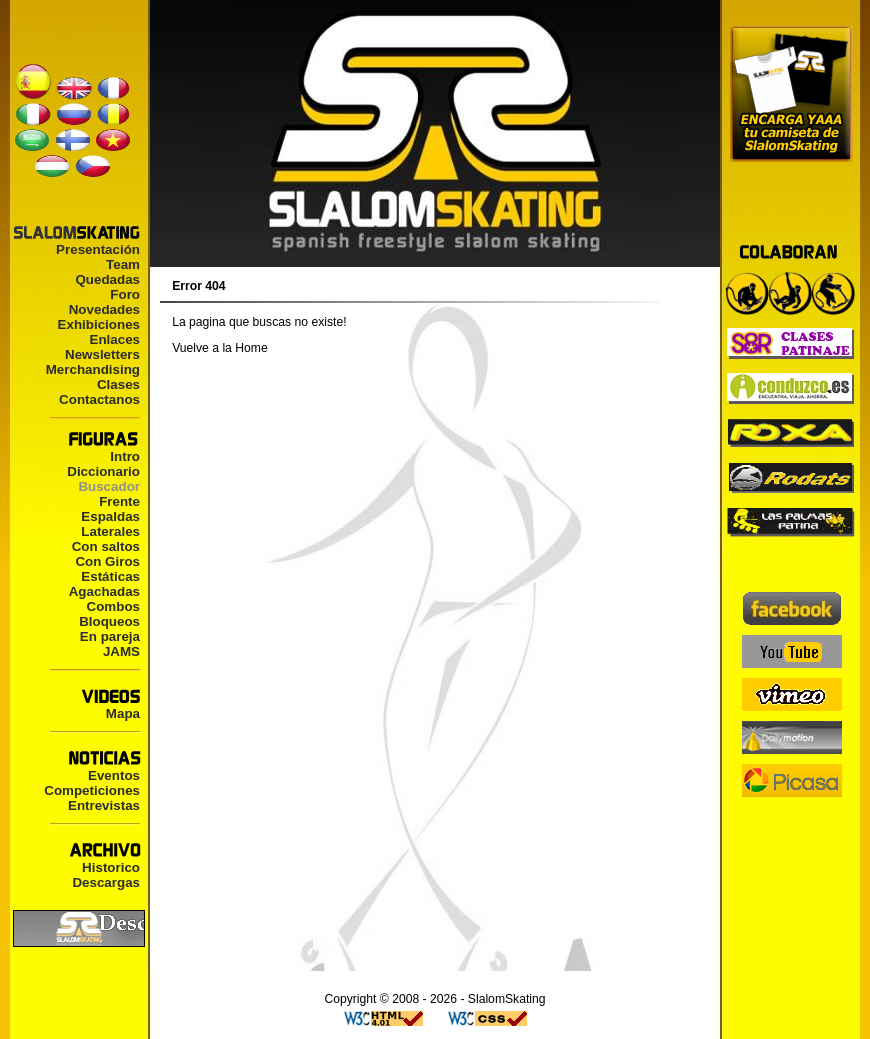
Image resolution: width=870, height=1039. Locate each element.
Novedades (104, 309)
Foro (125, 294)
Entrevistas (104, 805)
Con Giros (107, 561)
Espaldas (110, 516)
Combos (113, 606)
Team (123, 264)
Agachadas (104, 591)
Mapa (123, 713)
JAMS (121, 651)
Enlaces (114, 339)
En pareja (110, 636)
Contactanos (99, 399)
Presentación (98, 249)
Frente (119, 501)
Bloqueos (109, 621)
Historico (111, 867)
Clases (118, 384)
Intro (125, 456)
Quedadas (107, 279)
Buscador (109, 486)
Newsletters (102, 354)
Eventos (114, 775)
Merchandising (93, 369)
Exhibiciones (99, 324)
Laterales (110, 531)
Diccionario (103, 471)
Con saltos (106, 546)
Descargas (106, 882)
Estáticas (110, 576)
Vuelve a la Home (220, 348)
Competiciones (92, 790)
